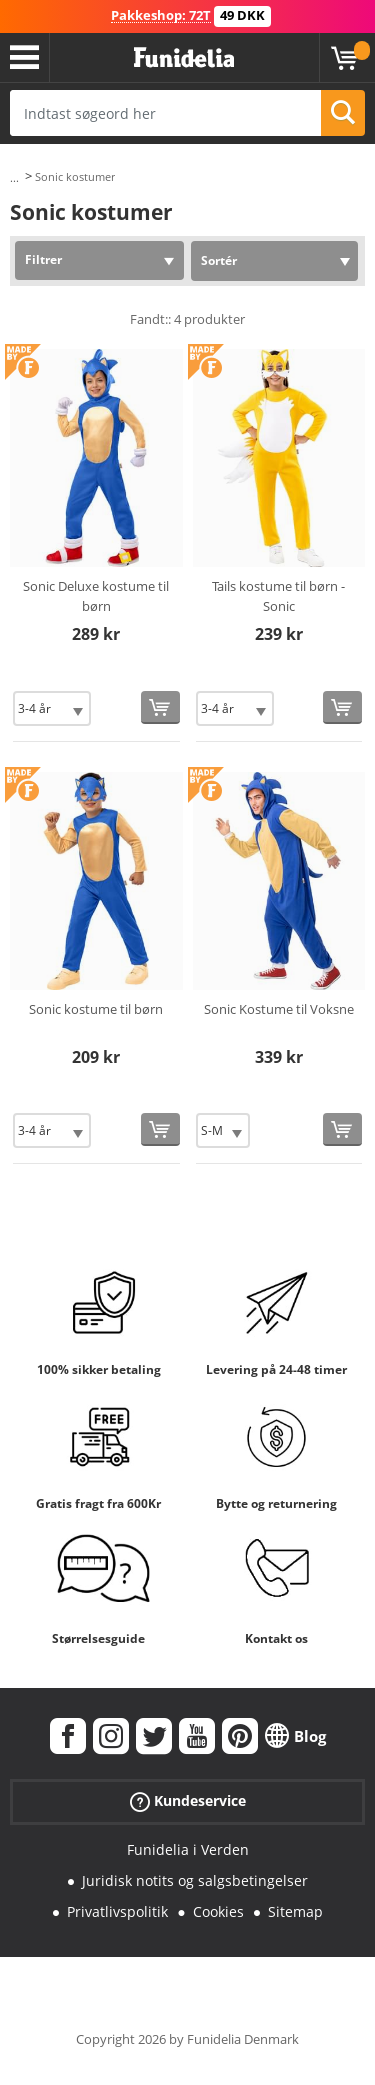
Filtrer (43, 259)
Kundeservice (188, 1801)
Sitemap (295, 1911)
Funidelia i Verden (188, 1849)
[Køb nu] (160, 707)
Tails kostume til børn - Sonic (278, 596)
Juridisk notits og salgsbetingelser (195, 1880)
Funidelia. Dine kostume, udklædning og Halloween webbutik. (184, 58)
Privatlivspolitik (117, 1911)
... (14, 177)
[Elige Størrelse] (52, 708)
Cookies (218, 1911)
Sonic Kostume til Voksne (279, 1009)
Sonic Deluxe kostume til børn (96, 596)
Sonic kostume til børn (96, 1009)
